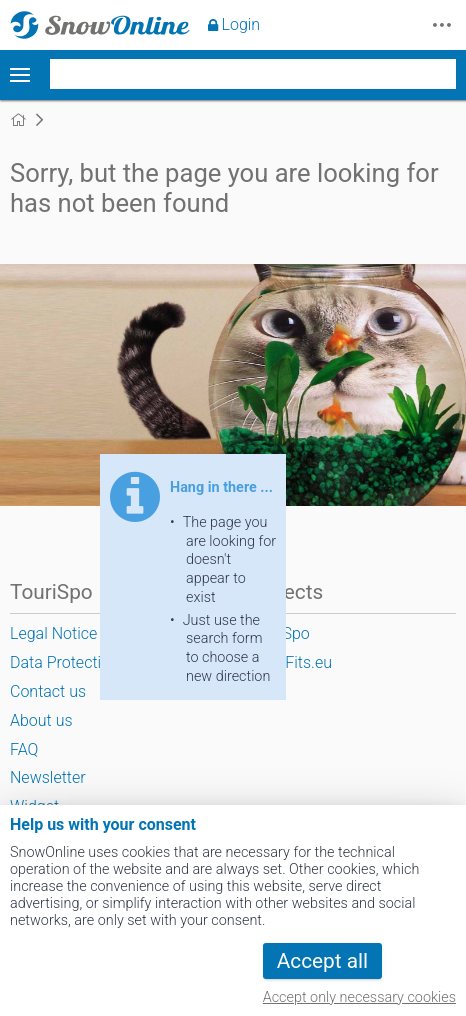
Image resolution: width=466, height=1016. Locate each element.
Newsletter (48, 777)
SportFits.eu (289, 662)
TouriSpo (278, 633)
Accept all (322, 961)
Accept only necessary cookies (359, 997)
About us (41, 720)
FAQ (24, 749)
